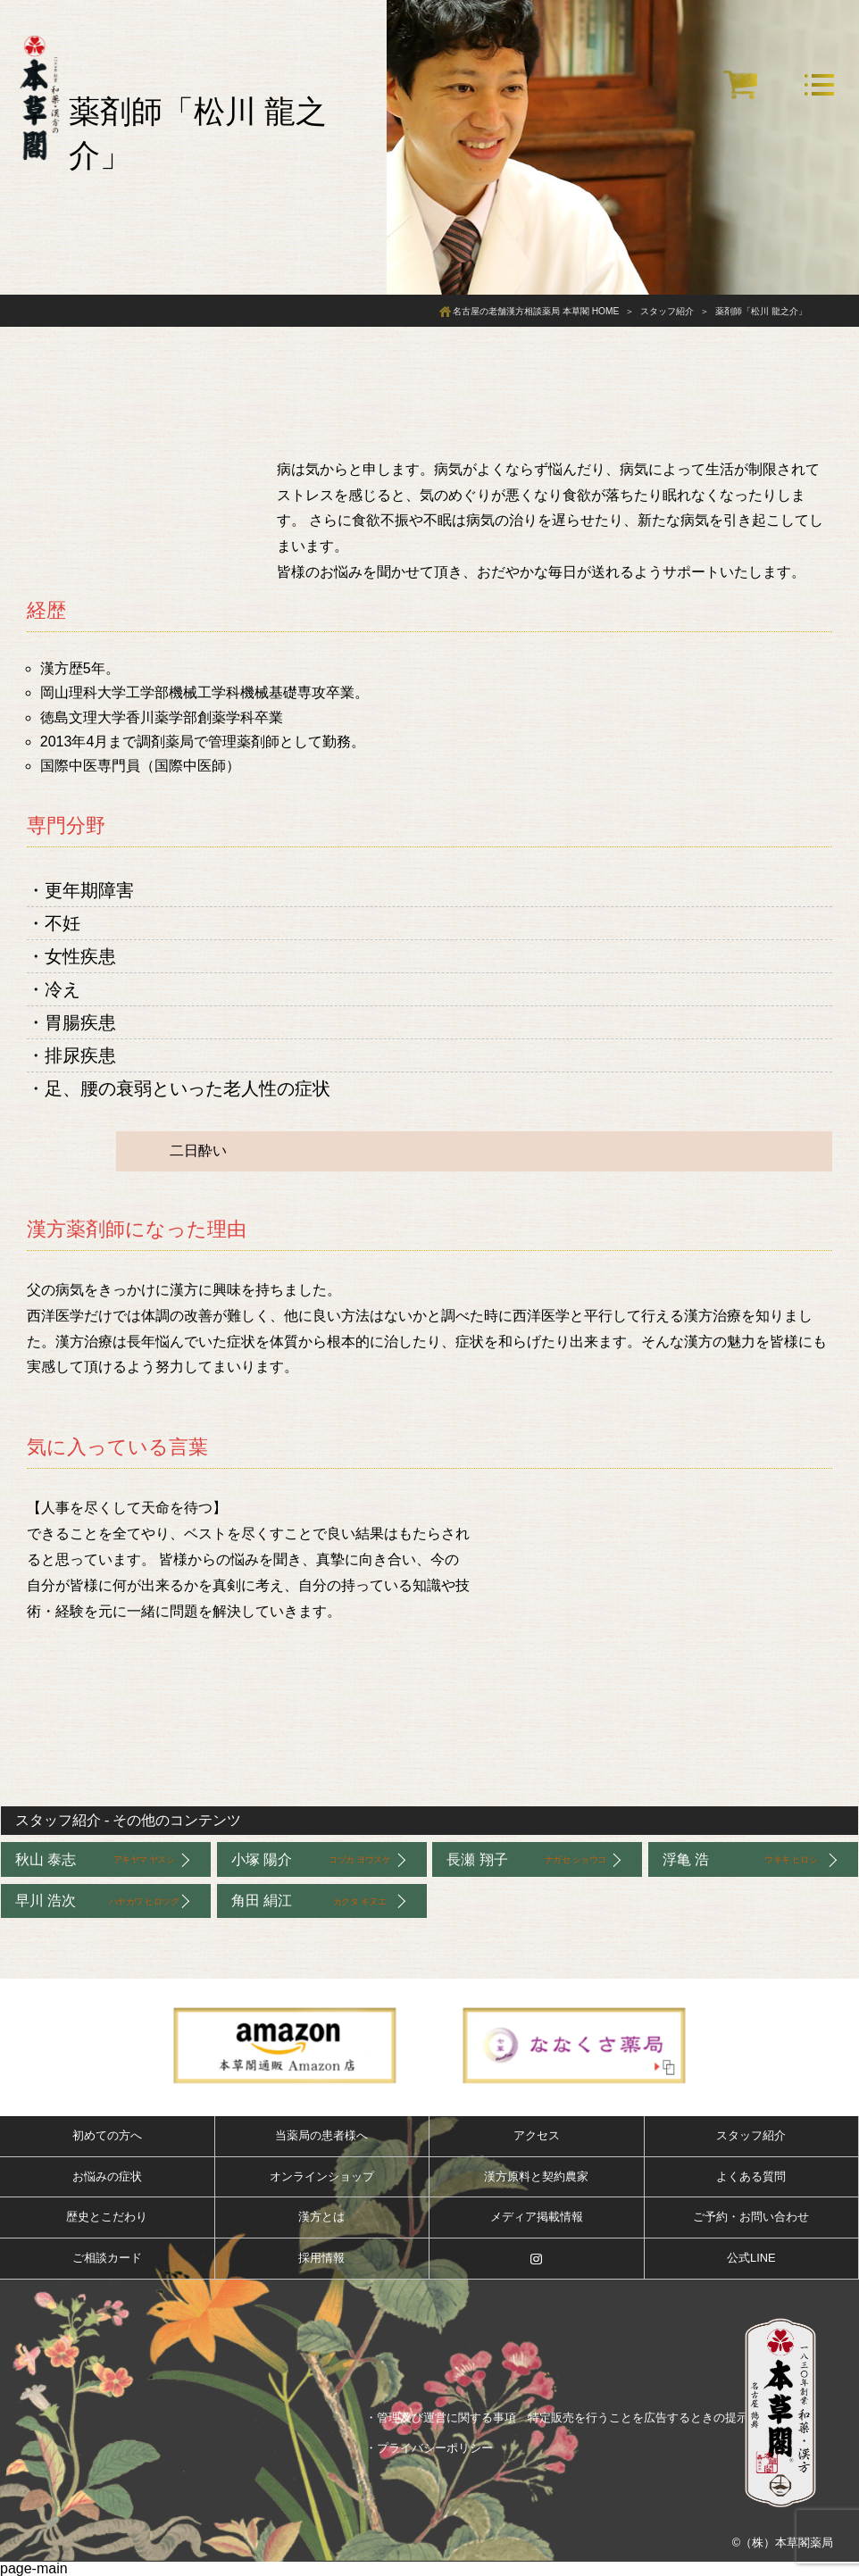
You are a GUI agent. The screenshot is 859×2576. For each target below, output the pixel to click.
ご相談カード (107, 2257)
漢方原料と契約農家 (536, 2176)
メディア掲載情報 (536, 2216)
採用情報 (321, 2257)
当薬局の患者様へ (321, 2135)
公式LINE (751, 2257)
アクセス (536, 2135)
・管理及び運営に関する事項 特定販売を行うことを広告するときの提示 (556, 2417)
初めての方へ (107, 2135)
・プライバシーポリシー (429, 2448)
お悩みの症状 (107, 2176)
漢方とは (321, 2216)
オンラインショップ (322, 2176)
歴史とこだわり (106, 2216)
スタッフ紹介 (58, 1820)
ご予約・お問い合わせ (751, 2216)
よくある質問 (751, 2176)
